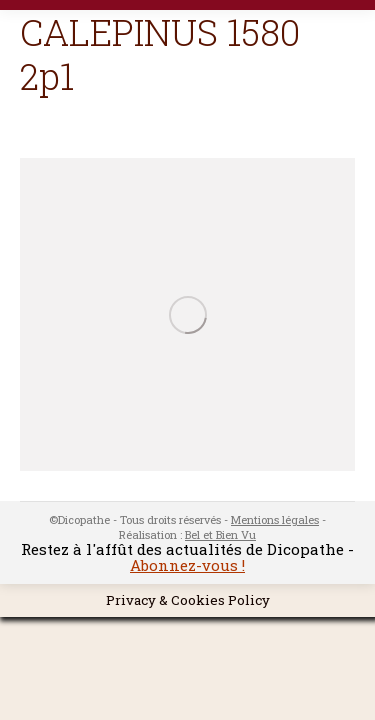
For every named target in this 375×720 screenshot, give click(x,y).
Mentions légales (275, 519)
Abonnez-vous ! (187, 565)
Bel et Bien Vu (220, 534)
